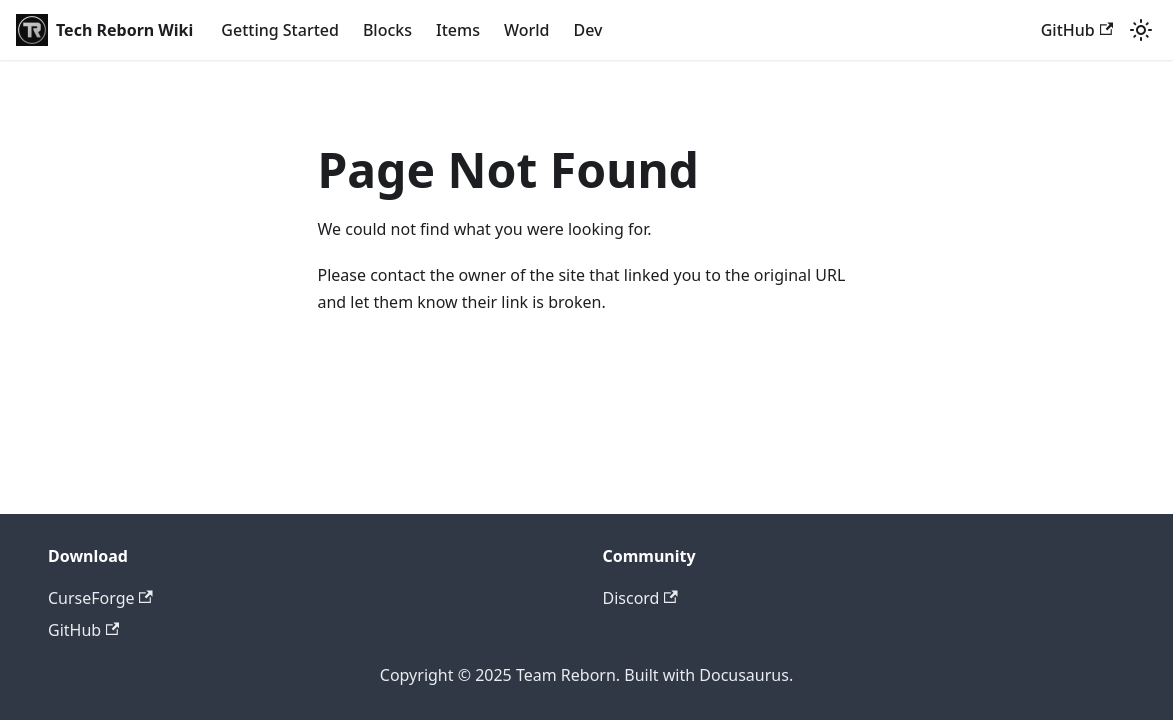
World (527, 30)
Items (458, 30)
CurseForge (100, 598)
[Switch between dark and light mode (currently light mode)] (1141, 30)
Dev (587, 30)
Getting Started (280, 30)
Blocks (387, 30)
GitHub (1077, 30)
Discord (640, 598)
